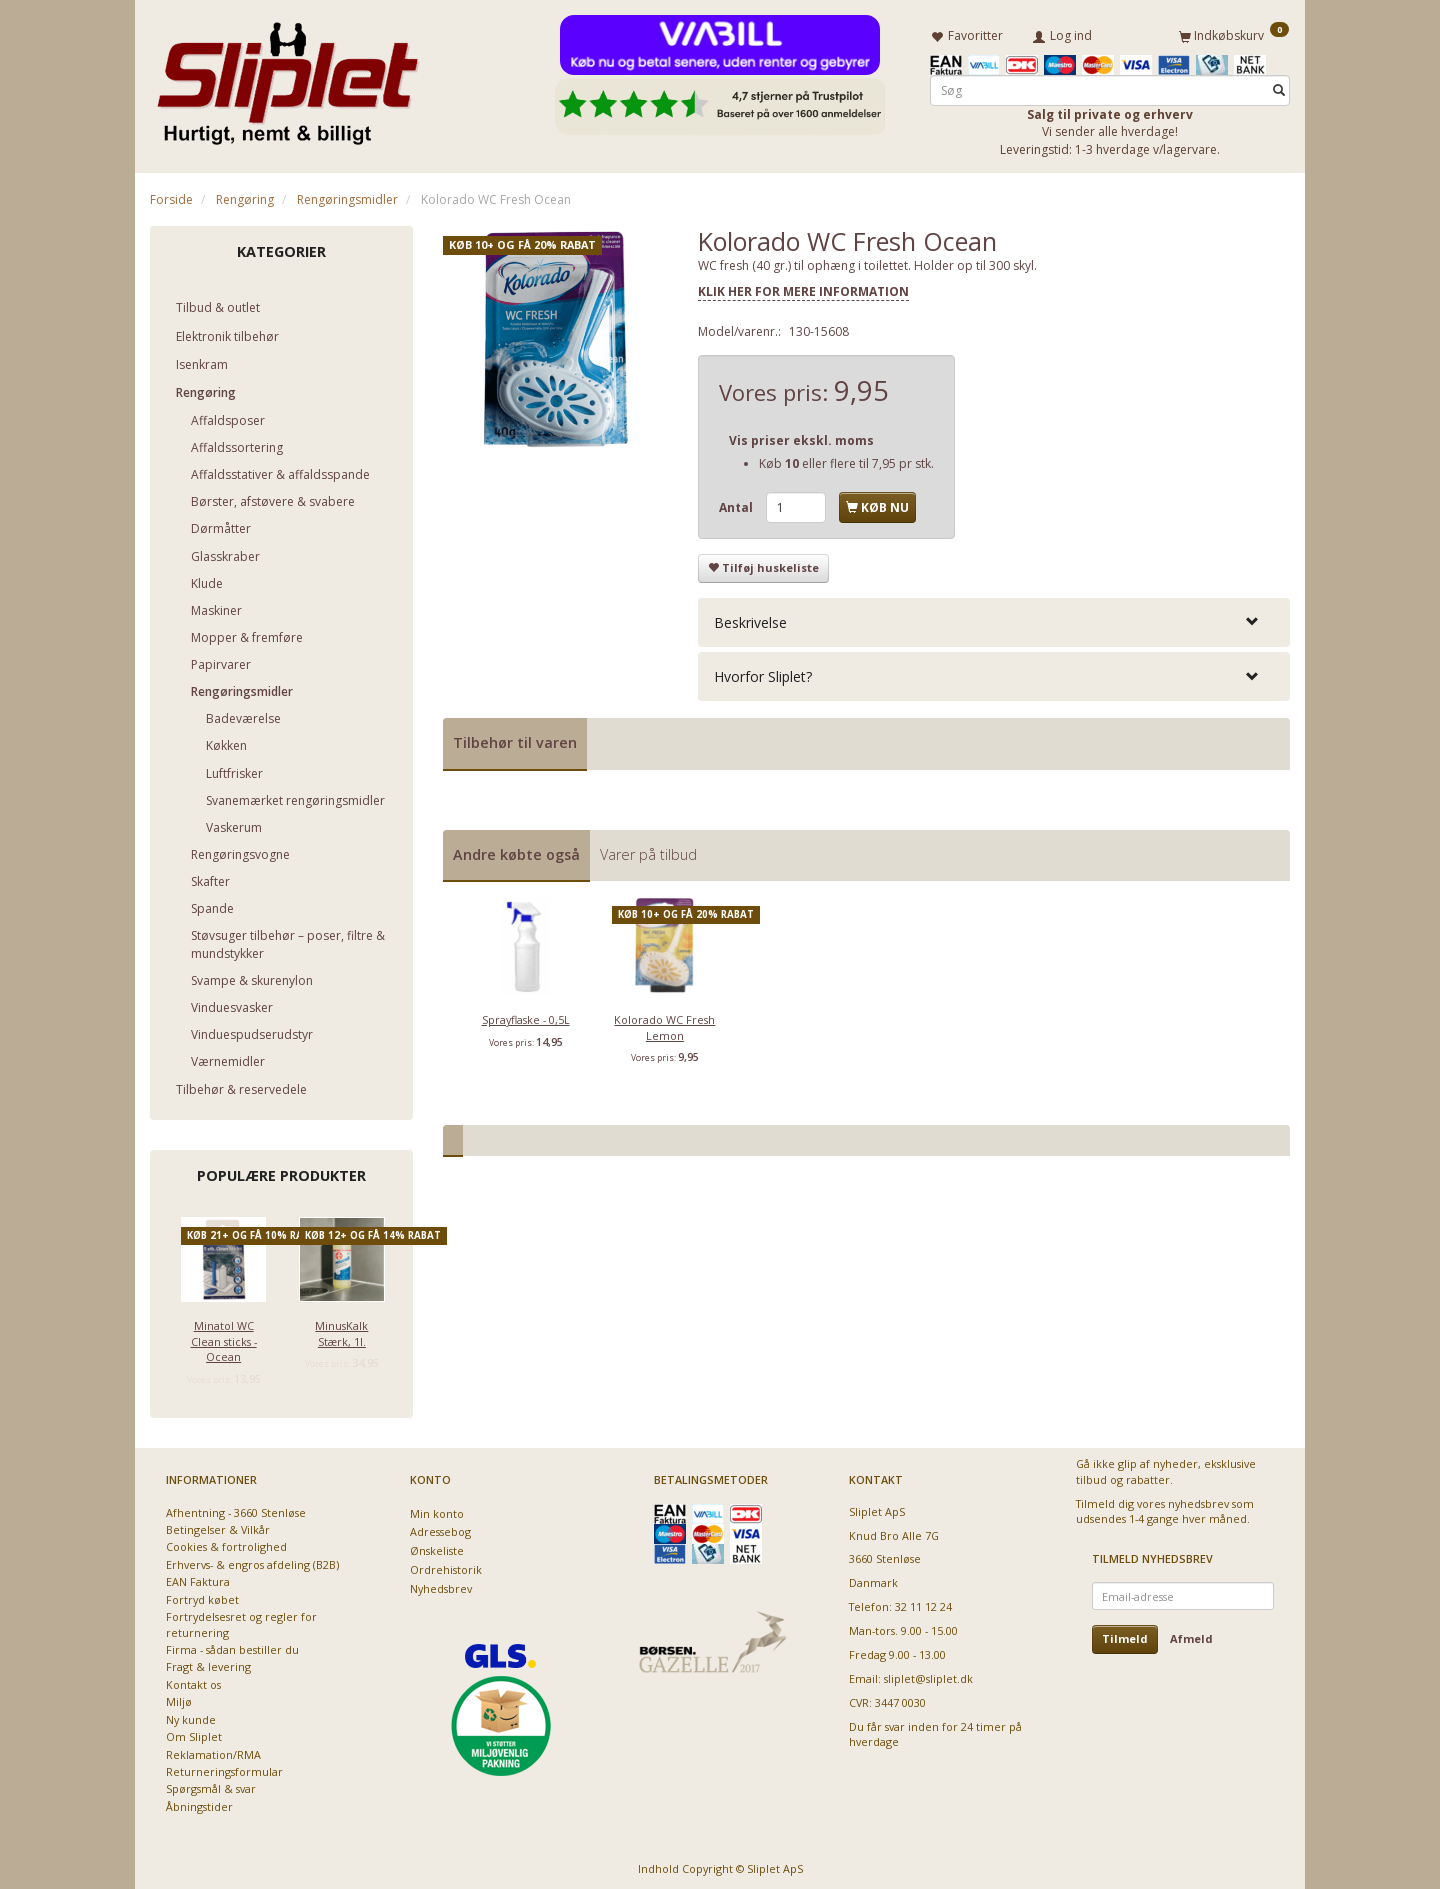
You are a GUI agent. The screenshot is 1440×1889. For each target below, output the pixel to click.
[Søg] (1279, 86)
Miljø (179, 1697)
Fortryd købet (202, 1595)
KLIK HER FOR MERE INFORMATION (803, 287)
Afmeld (1191, 1634)
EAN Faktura (198, 1577)
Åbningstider (199, 1802)
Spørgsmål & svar (211, 1784)
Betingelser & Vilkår (218, 1525)
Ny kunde (191, 1715)
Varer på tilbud (648, 850)
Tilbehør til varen (515, 738)
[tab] (994, 618)
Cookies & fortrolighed (226, 1542)
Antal (737, 503)
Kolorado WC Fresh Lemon (664, 1023)
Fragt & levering (208, 1662)
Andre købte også (516, 850)
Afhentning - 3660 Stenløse (236, 1508)
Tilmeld (1125, 1634)
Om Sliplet (194, 1732)
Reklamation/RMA (213, 1750)
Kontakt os (193, 1680)
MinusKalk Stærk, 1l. (341, 1329)
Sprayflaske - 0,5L (526, 1015)
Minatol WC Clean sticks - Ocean (224, 1337)
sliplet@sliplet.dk (928, 1674)
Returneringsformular (224, 1767)
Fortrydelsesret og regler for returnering (241, 1620)
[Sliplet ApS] (287, 77)
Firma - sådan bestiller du (232, 1645)
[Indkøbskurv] (1234, 33)
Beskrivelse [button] (750, 618)
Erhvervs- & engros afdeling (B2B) (252, 1560)
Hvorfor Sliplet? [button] (763, 672)
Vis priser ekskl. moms (801, 436)
